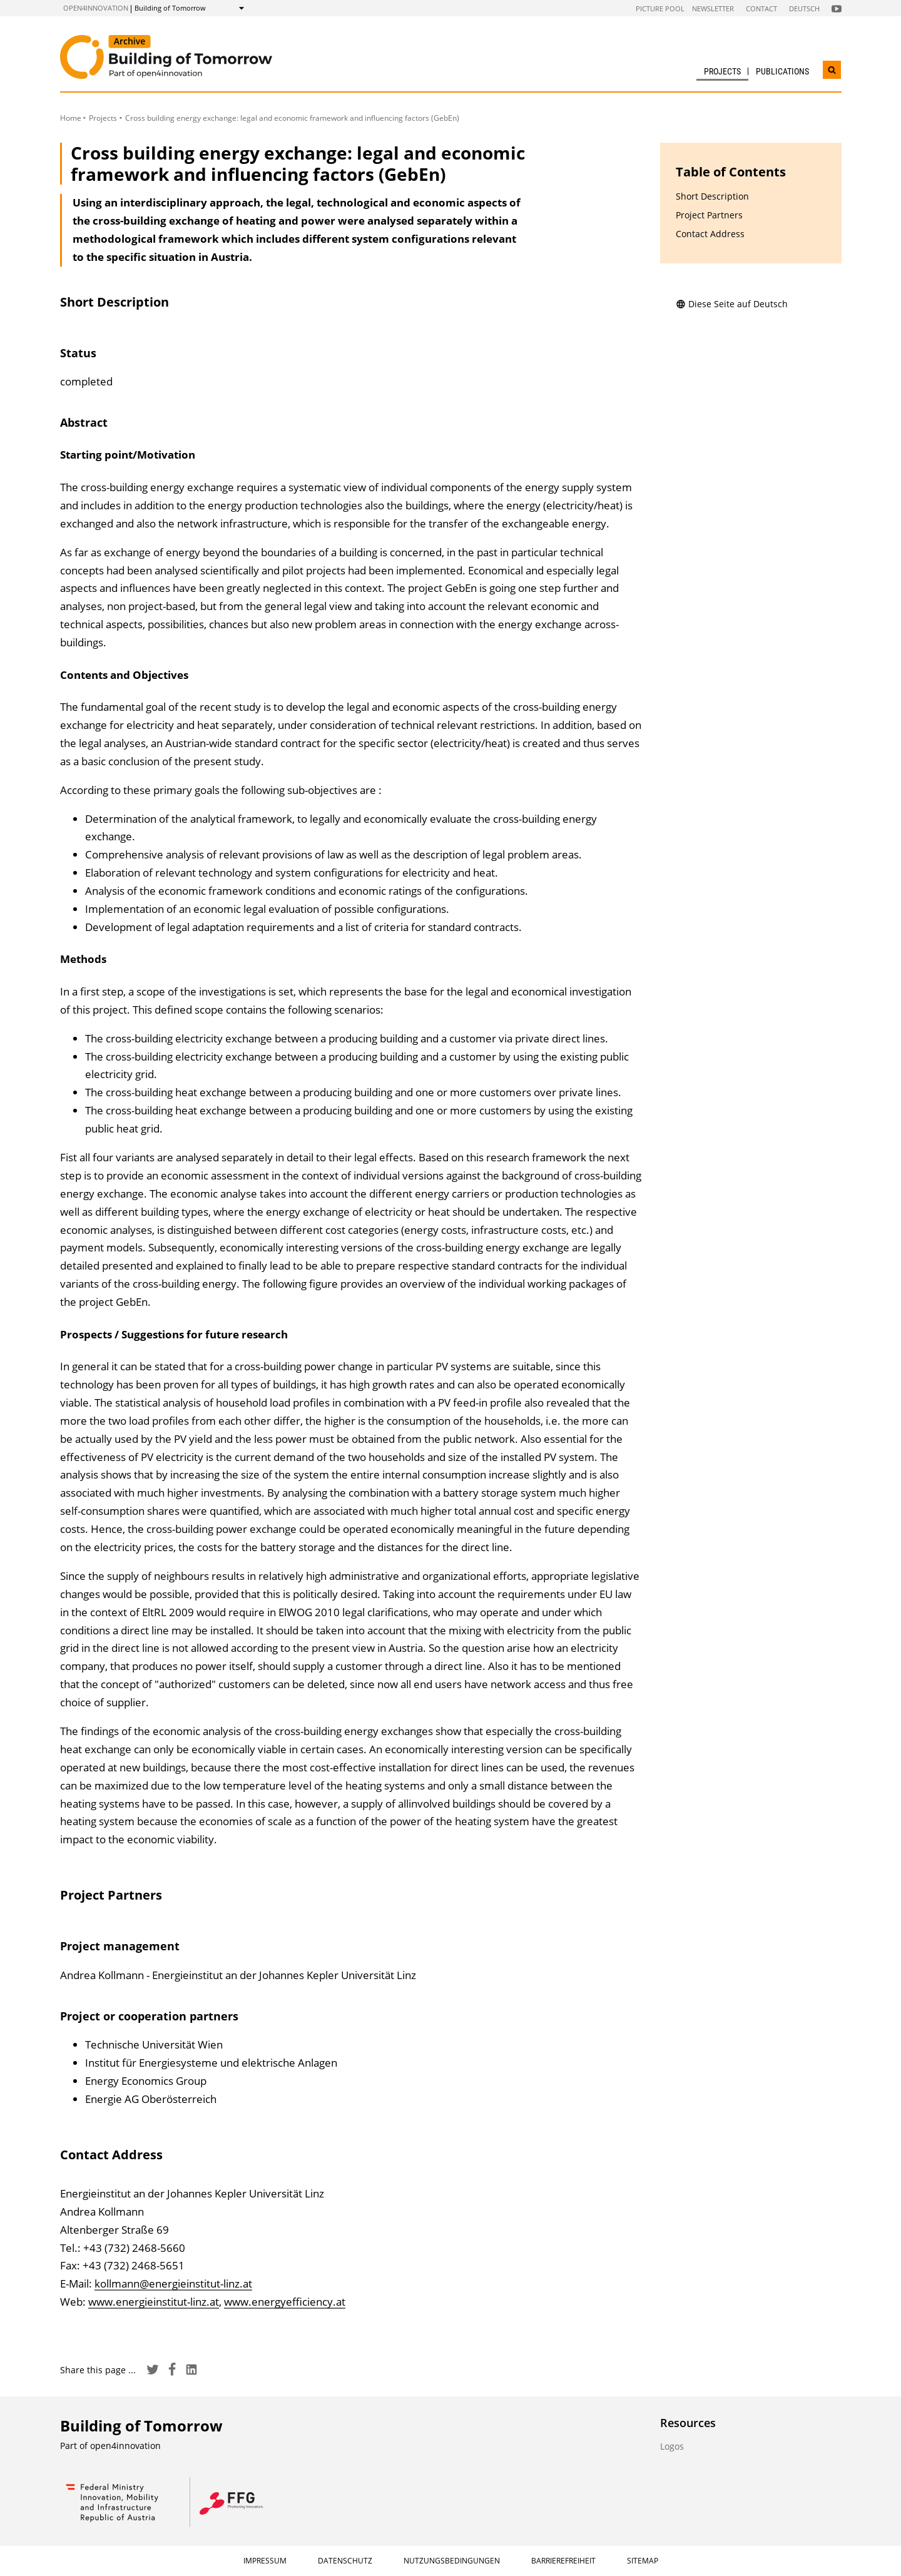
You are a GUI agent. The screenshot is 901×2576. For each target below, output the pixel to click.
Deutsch (804, 8)
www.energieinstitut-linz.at (153, 2301)
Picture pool (660, 8)
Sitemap (642, 2560)
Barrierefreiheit (563, 2560)
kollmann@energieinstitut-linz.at (173, 2283)
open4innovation (95, 8)
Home (70, 118)
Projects (722, 71)
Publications (782, 71)
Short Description (712, 196)
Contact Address (710, 234)
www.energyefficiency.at (284, 2301)
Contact (761, 8)
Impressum (265, 2560)
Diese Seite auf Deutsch (732, 304)
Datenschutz (345, 2560)
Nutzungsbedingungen (452, 2560)
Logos (672, 2446)
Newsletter (713, 8)
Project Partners (709, 215)
